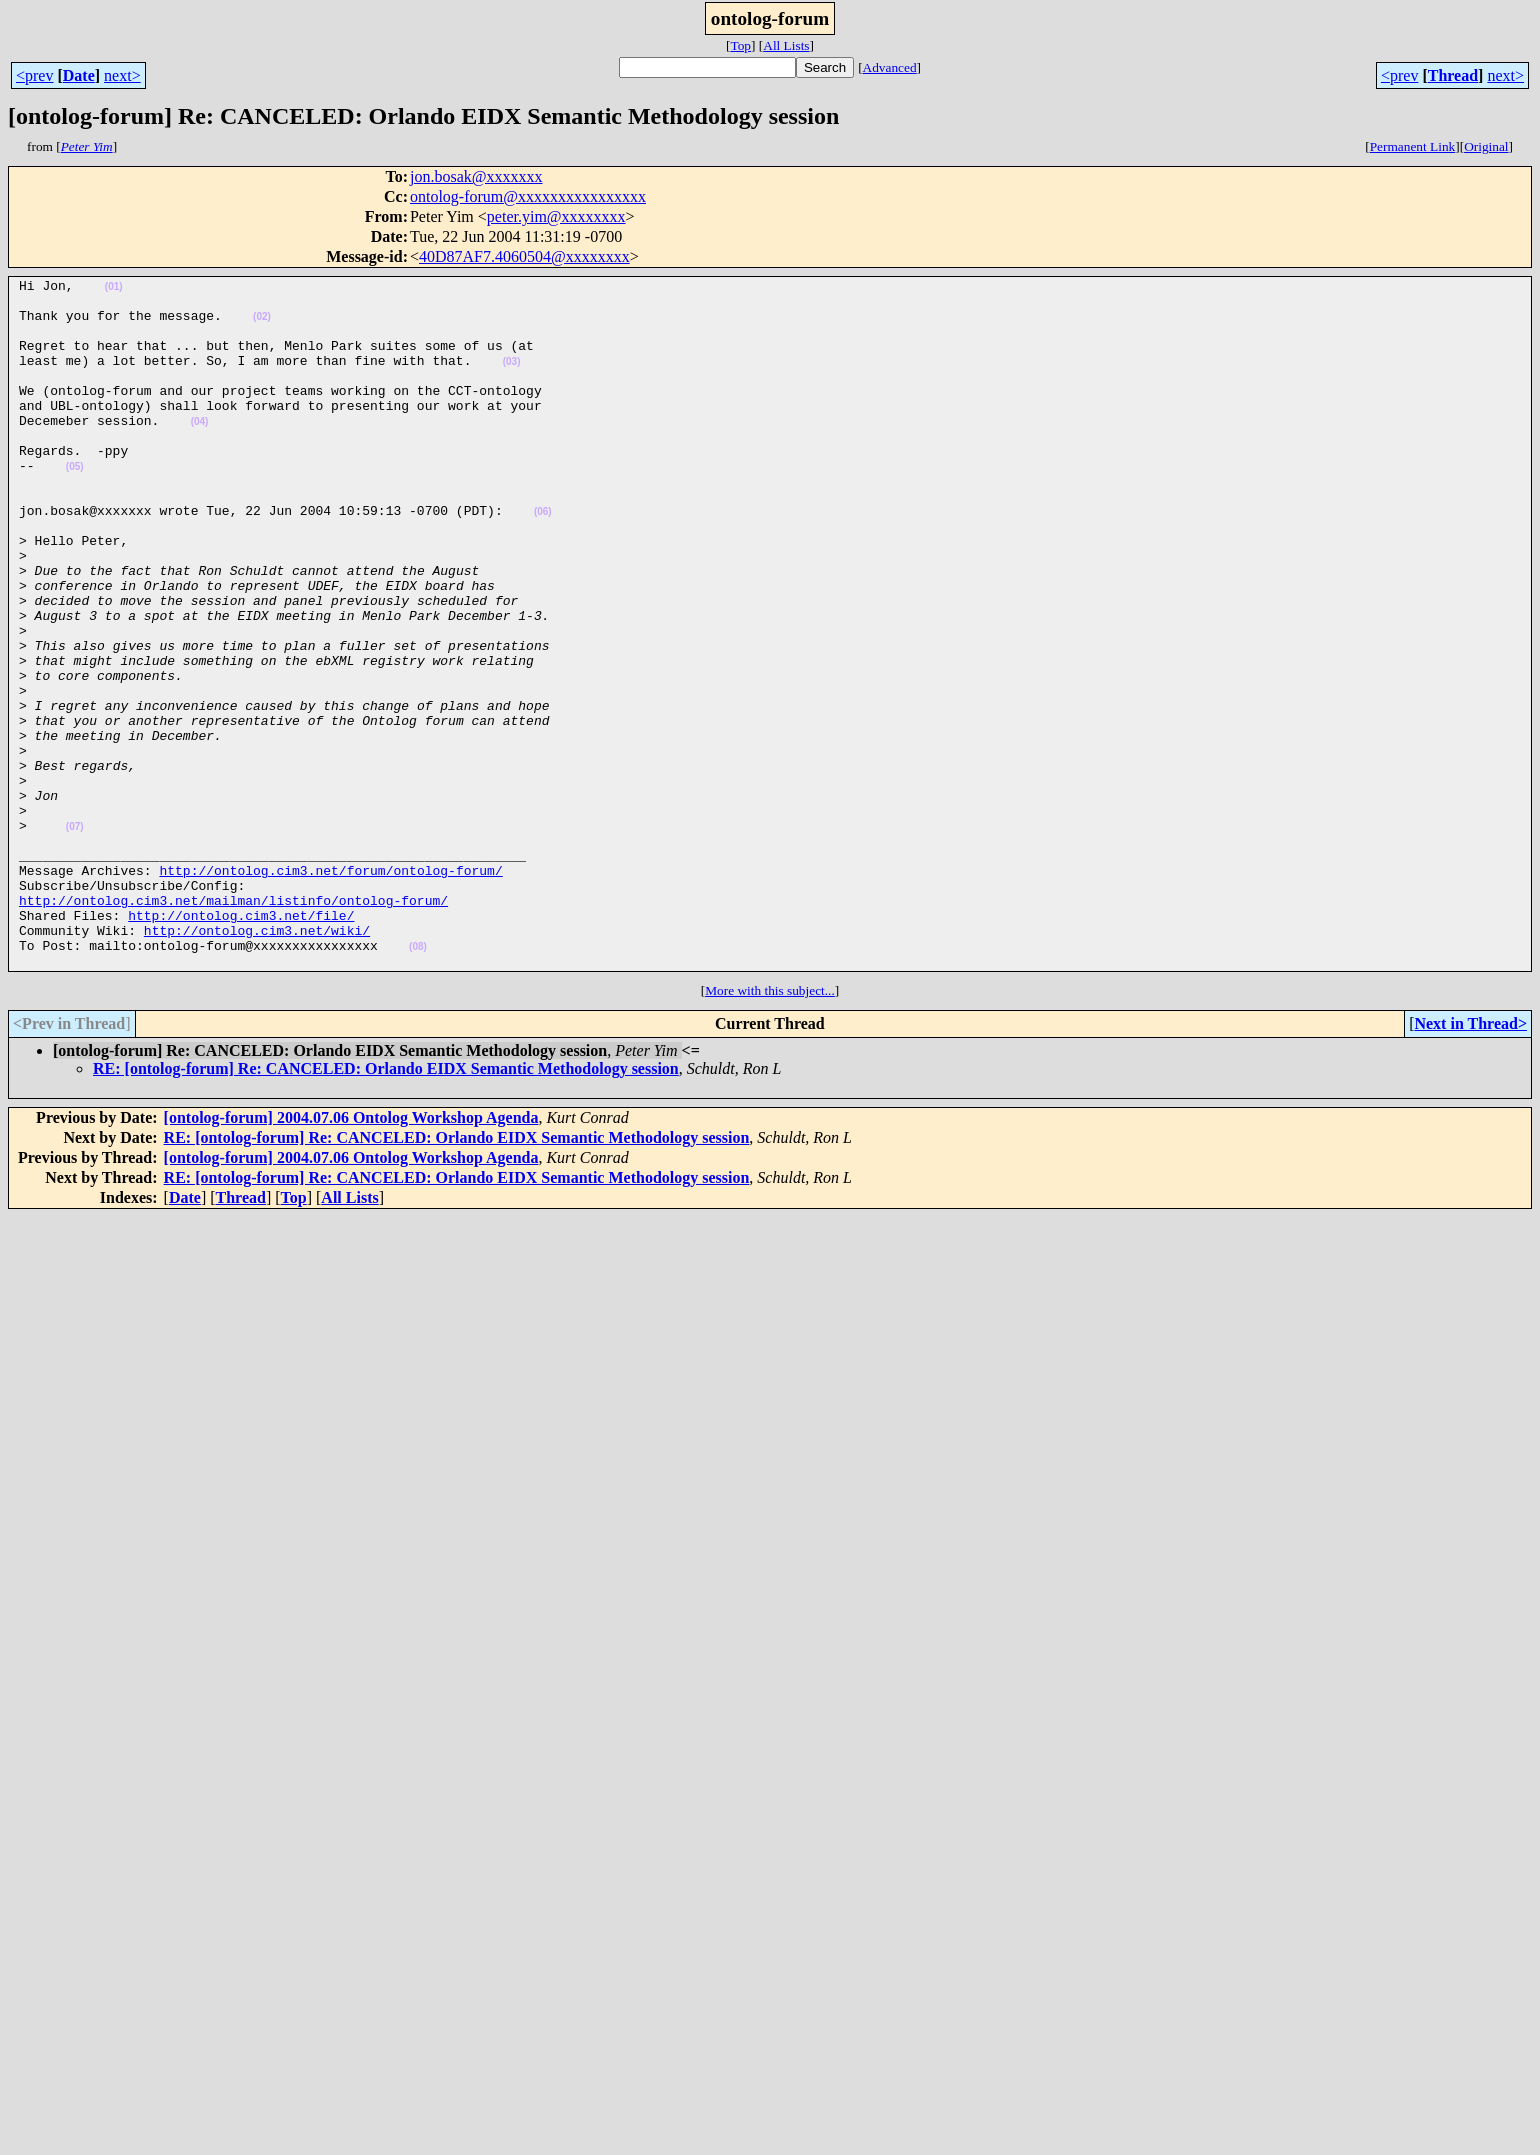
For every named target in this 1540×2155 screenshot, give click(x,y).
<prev (34, 75)
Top (740, 45)
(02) (262, 325)
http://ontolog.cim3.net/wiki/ (257, 1062)
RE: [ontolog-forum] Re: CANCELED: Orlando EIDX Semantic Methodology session (386, 1206)
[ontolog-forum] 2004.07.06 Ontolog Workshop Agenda (351, 1255)
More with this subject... (770, 1128)
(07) (75, 937)
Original (1486, 146)
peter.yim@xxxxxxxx (556, 216)
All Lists (786, 45)
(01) (114, 289)
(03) (512, 379)
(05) (75, 505)
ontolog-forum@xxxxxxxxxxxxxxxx (528, 196)
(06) (543, 559)
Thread (1453, 75)
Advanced (890, 67)
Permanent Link (1413, 146)
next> (122, 75)
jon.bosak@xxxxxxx (476, 176)
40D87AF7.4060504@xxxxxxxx (524, 256)
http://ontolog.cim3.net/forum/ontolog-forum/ (330, 990)
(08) (418, 1081)
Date (79, 75)
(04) (200, 451)
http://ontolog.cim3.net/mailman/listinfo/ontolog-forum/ (233, 1026)
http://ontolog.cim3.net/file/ (241, 1044)
